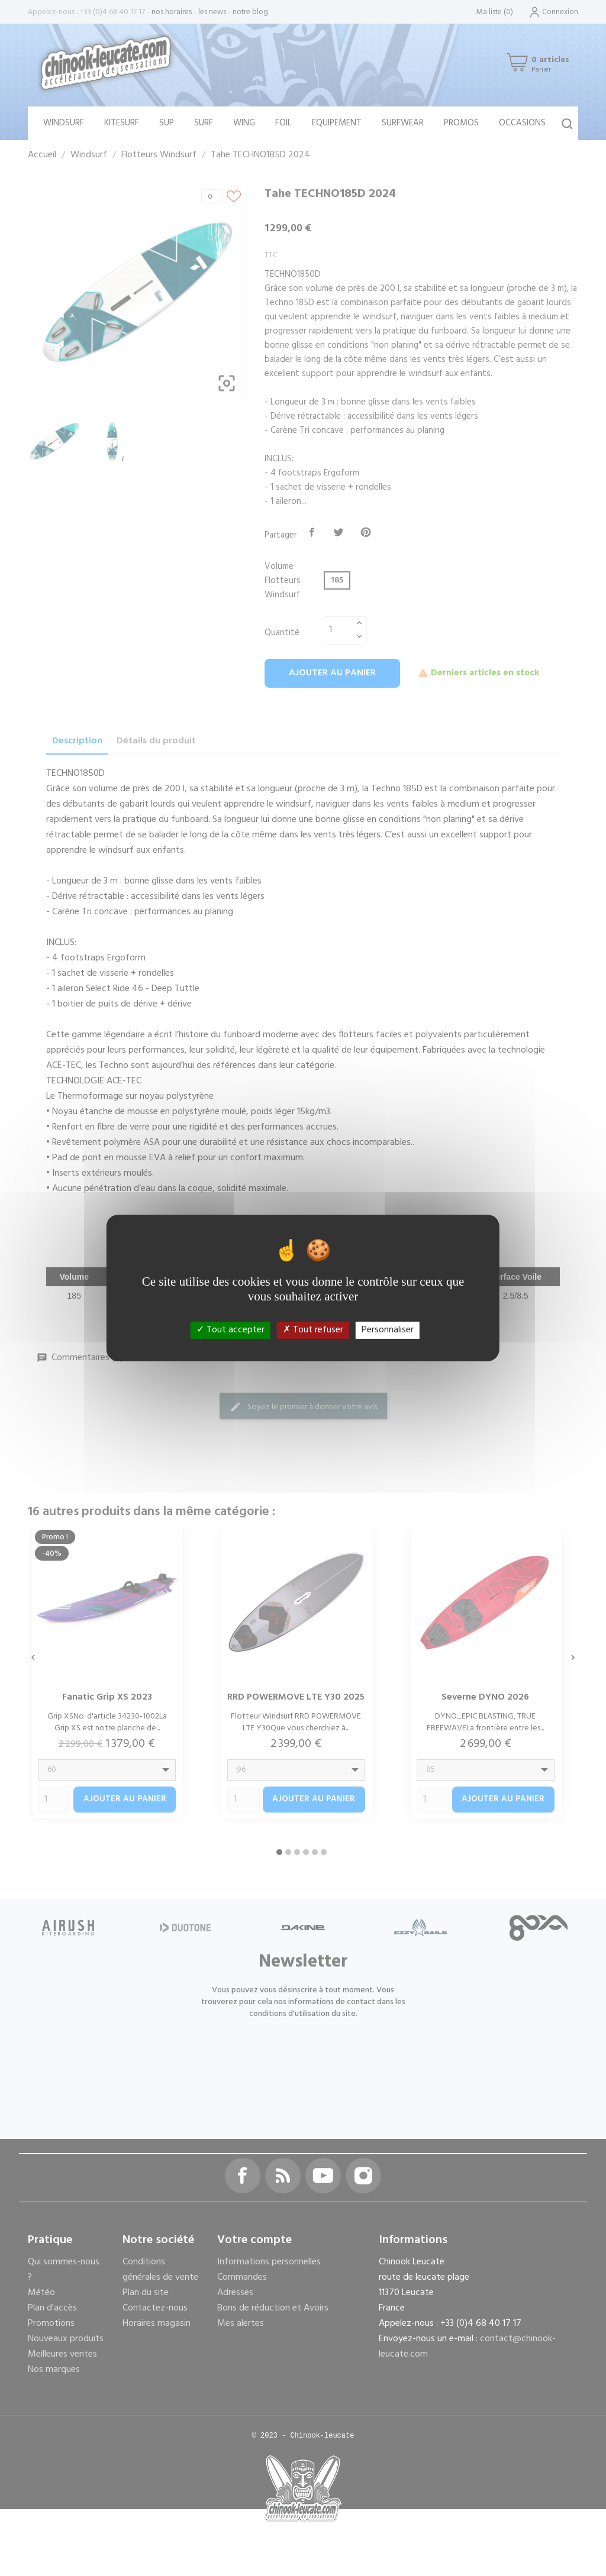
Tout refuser (313, 1330)
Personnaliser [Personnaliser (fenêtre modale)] (388, 1330)
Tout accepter (230, 1330)
